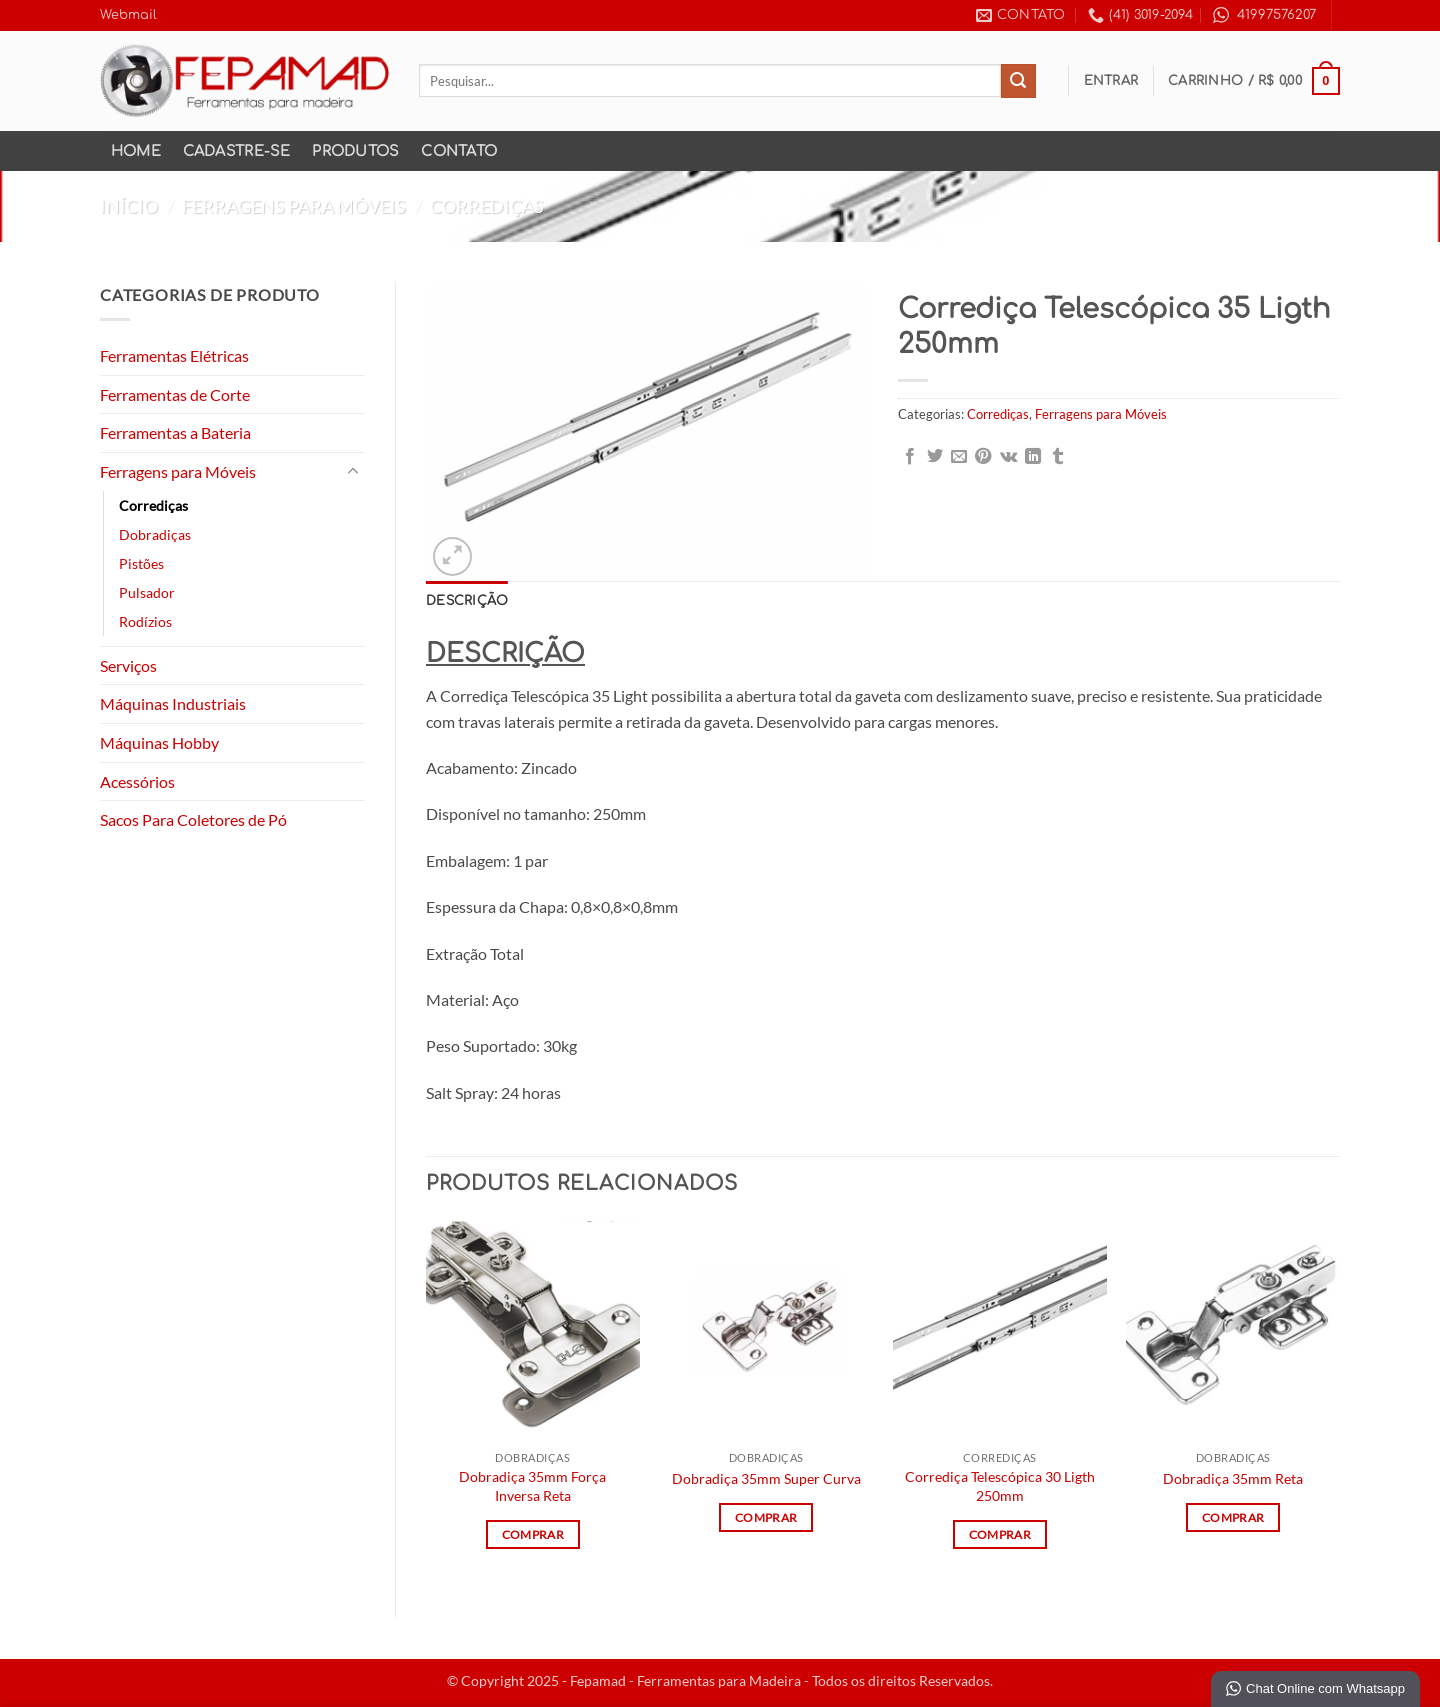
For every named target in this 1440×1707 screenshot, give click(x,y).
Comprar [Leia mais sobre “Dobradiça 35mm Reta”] (1233, 1517)
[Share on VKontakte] (1008, 457)
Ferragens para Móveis (294, 206)
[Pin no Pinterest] (983, 457)
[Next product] (1282, 206)
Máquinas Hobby (159, 742)
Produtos (355, 151)
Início (129, 206)
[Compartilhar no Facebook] (910, 457)
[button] (1111, 81)
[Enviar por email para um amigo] (959, 457)
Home (136, 151)
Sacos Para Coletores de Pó (193, 819)
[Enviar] (1018, 81)
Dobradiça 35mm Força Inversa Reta (532, 1486)
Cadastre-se (237, 151)
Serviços (128, 665)
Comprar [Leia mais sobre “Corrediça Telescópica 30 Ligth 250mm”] (1000, 1534)
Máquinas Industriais (173, 703)
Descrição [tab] (467, 601)
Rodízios (145, 621)
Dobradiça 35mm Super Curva (766, 1478)
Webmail (128, 15)
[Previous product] (1321, 206)
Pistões (141, 563)
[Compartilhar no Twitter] (935, 457)
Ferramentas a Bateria (175, 432)
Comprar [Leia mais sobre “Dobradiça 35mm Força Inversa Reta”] (533, 1534)
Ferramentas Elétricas (174, 355)
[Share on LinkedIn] (1033, 457)
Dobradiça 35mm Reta (1233, 1478)
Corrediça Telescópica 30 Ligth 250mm (1000, 1486)
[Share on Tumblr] (1058, 457)
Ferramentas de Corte (175, 394)
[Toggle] (353, 472)
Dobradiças (155, 534)
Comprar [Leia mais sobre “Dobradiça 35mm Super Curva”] (766, 1517)
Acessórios (137, 781)
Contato (459, 151)
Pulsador (147, 592)
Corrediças (487, 206)
